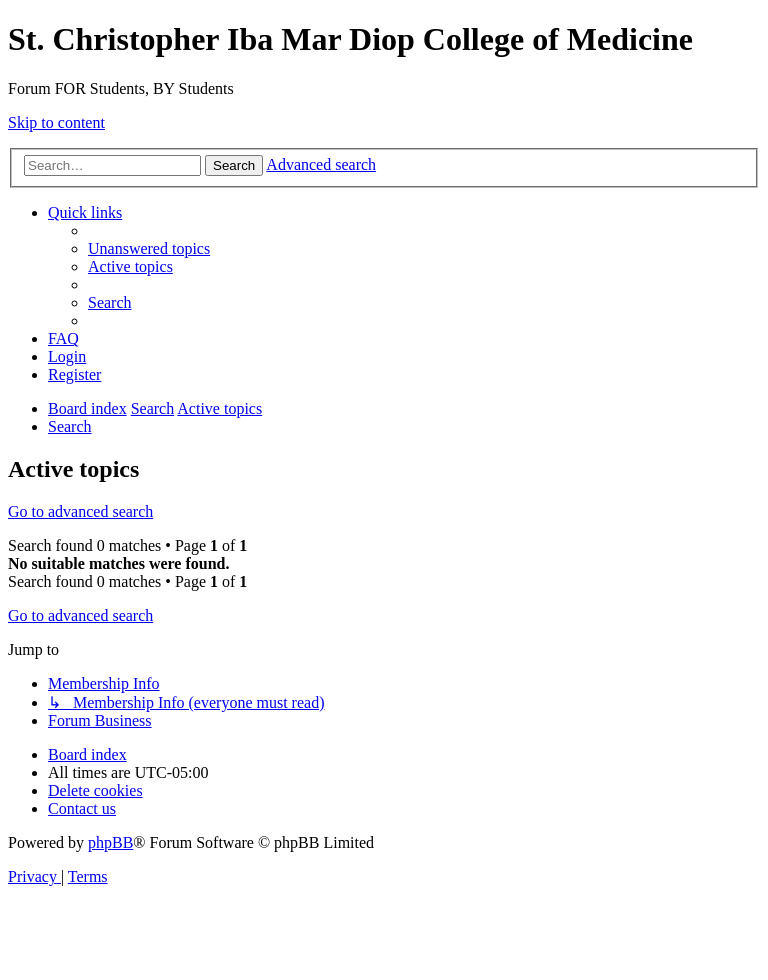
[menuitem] (149, 248)
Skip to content (56, 122)
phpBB (110, 842)
